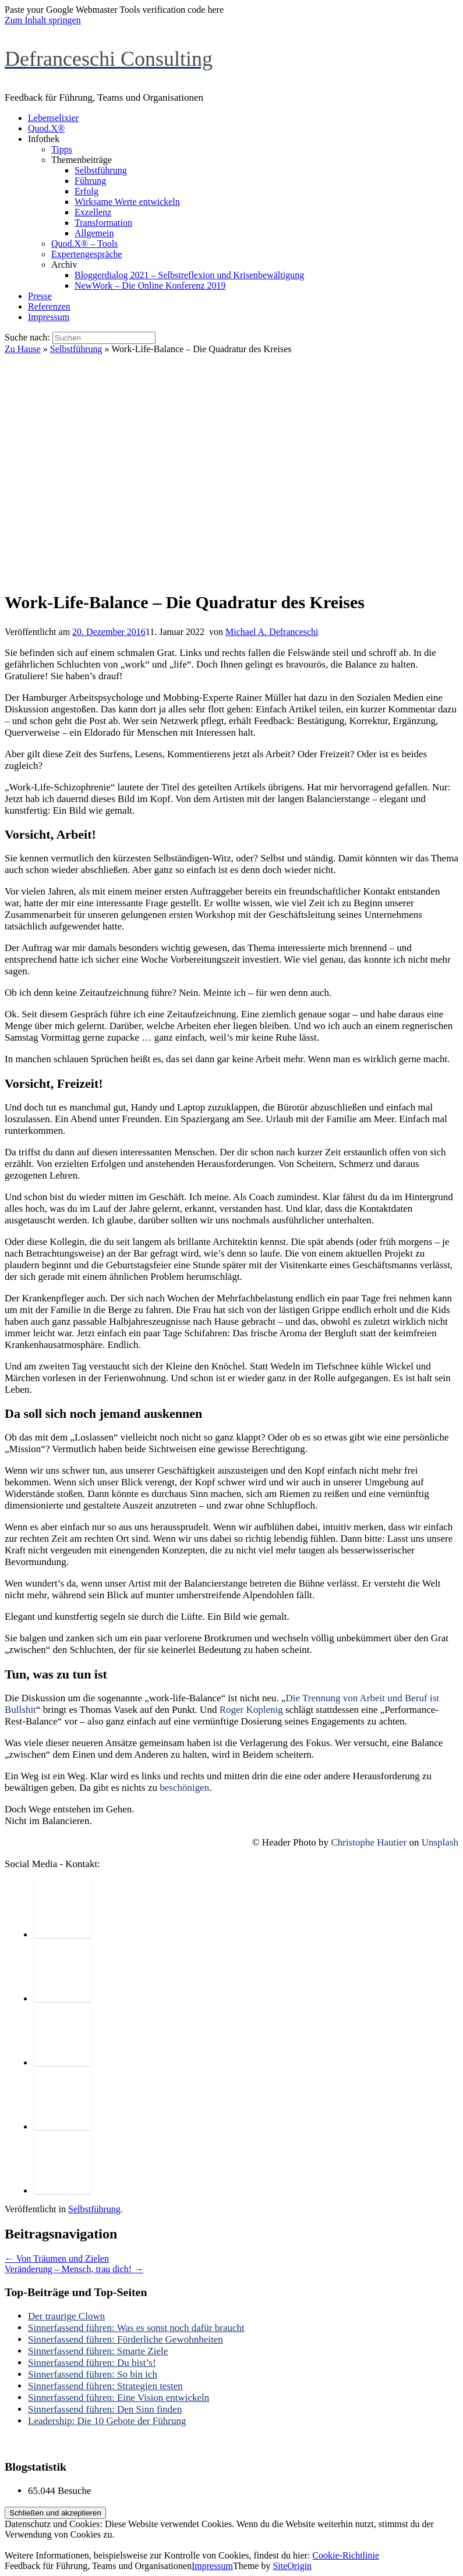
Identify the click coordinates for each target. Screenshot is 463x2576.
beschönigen (184, 1787)
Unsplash (440, 1842)
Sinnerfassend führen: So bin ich (92, 2374)
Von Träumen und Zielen (57, 2258)
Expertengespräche (86, 254)
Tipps (61, 149)
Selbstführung (101, 170)
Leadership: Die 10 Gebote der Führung (107, 2420)
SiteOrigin (292, 2566)
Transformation (103, 223)
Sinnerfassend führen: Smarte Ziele (98, 2351)
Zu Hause (23, 349)
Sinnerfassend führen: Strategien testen (105, 2386)
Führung (90, 181)
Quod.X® (46, 128)
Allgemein (94, 233)
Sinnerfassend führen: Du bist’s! (92, 2362)
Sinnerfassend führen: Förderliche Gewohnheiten (125, 2339)
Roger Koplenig (251, 1709)
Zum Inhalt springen (43, 20)
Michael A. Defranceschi (271, 632)
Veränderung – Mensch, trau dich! (74, 2269)
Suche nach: (27, 337)
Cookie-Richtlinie (345, 2555)
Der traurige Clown (66, 2316)
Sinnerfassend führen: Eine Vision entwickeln (118, 2397)
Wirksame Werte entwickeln (127, 202)
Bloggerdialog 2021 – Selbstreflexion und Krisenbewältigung (189, 275)
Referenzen (49, 306)
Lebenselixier (53, 118)
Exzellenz (93, 212)
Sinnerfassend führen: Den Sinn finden (105, 2409)
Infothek (43, 139)
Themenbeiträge (81, 160)
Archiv (64, 264)
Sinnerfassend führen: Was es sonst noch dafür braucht (136, 2327)
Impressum (48, 317)
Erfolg (86, 191)
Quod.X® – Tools (84, 244)
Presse (40, 296)
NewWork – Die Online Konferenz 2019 (150, 285)
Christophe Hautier (369, 1842)
